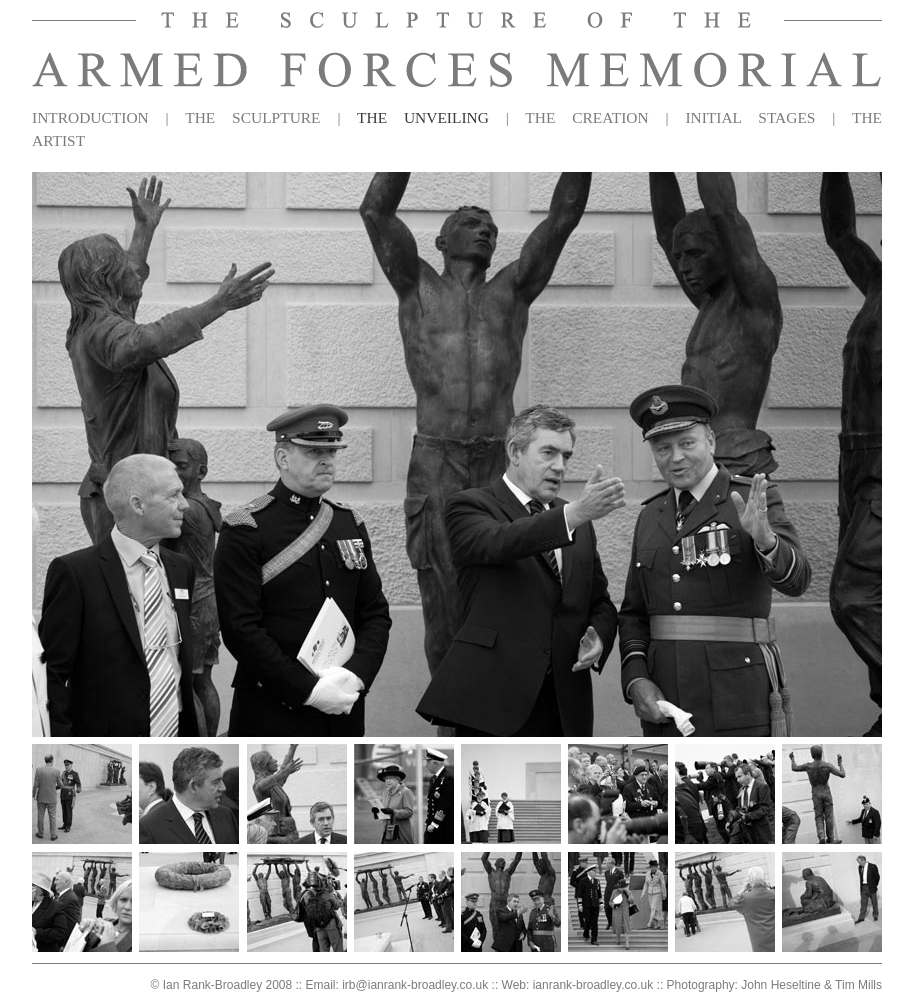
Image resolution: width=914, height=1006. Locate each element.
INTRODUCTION (90, 117)
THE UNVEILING (423, 117)
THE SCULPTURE (252, 117)
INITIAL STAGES (750, 117)
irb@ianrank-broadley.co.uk (415, 985)
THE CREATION (586, 117)
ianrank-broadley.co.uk (593, 985)
